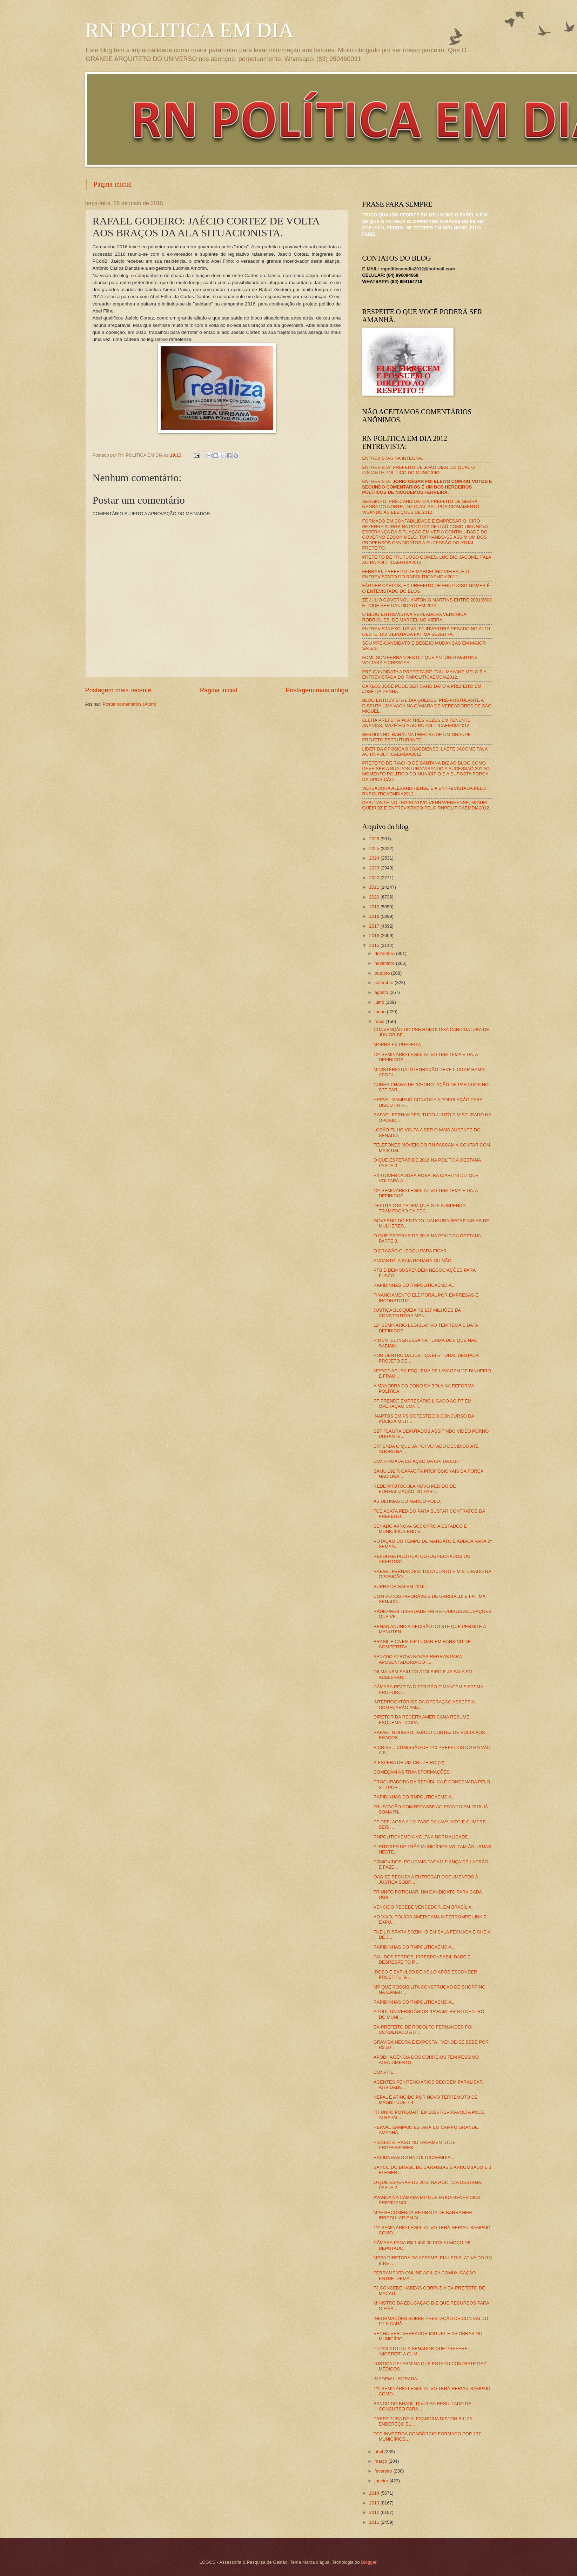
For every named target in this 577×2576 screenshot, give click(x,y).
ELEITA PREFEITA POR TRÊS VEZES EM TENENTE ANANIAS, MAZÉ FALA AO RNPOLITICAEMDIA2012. (416, 723)
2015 (374, 945)
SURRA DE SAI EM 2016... (401, 1586)
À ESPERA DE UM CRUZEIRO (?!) (409, 1762)
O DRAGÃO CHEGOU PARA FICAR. (411, 1250)
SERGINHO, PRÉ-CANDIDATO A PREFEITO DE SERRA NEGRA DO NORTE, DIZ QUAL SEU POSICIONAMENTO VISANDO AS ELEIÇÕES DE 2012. (420, 507)
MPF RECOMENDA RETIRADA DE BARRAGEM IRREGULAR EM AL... (423, 2215)
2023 (374, 867)
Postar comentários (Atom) (129, 704)
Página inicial (113, 184)
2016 (374, 935)
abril (379, 2451)
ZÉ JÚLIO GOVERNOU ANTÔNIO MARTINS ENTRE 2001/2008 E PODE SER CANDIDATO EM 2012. (427, 602)
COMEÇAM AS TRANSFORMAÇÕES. (412, 1772)
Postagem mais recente (118, 690)
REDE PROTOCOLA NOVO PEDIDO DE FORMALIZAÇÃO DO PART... (415, 1489)
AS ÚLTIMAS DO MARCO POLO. (407, 1501)
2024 (374, 858)
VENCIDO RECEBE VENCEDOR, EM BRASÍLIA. (423, 1907)
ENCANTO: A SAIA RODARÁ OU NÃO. (413, 1260)
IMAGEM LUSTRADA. (396, 2378)
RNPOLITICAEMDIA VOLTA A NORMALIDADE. (421, 1836)
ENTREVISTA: (427, 487)
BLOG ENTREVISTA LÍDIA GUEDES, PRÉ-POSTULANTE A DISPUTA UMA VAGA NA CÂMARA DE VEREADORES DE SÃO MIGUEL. (427, 706)
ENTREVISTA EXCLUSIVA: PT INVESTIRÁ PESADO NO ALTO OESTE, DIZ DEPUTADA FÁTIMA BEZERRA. (426, 631)
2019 (374, 906)
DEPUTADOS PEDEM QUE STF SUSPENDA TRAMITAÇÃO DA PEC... (419, 1208)
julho (380, 1002)
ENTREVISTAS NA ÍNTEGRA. (392, 458)
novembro (385, 963)
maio (380, 1021)
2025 (374, 848)
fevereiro (384, 2471)
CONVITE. (384, 2072)
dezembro (385, 953)
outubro (383, 973)
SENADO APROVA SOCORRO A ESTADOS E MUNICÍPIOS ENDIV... (420, 1529)
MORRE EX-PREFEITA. (398, 1044)
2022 (374, 877)
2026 (374, 838)
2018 (374, 916)
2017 (374, 926)
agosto (382, 992)
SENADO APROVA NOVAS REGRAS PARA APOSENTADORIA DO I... (418, 1659)
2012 (374, 2512)
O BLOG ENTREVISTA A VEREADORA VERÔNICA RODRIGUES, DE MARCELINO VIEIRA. (414, 617)
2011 (374, 2522)
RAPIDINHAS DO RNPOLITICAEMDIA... (415, 1285)
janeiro (382, 2480)
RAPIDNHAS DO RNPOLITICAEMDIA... (414, 2157)
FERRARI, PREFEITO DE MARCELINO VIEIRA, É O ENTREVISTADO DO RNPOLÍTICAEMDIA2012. (415, 574)
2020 (374, 897)
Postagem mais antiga (317, 690)
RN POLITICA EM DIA (189, 30)
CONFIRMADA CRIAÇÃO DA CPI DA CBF (416, 1461)
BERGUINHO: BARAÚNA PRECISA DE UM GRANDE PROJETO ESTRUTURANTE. (416, 737)
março (381, 2461)
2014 (374, 2493)
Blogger (368, 2562)
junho (381, 1011)
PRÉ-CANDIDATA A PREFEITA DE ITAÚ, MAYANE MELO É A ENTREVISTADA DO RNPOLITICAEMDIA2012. (424, 674)
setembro (385, 982)
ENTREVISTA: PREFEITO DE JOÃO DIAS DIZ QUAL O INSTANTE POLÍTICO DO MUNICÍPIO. (418, 470)
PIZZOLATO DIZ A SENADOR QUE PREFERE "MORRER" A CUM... (421, 2351)
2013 (374, 2503)
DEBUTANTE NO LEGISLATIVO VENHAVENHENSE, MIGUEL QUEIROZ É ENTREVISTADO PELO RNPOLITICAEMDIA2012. (426, 805)
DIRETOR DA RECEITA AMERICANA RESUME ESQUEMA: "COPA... (422, 1719)
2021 (374, 887)
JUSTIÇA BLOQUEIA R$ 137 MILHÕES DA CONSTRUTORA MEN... (417, 1312)
